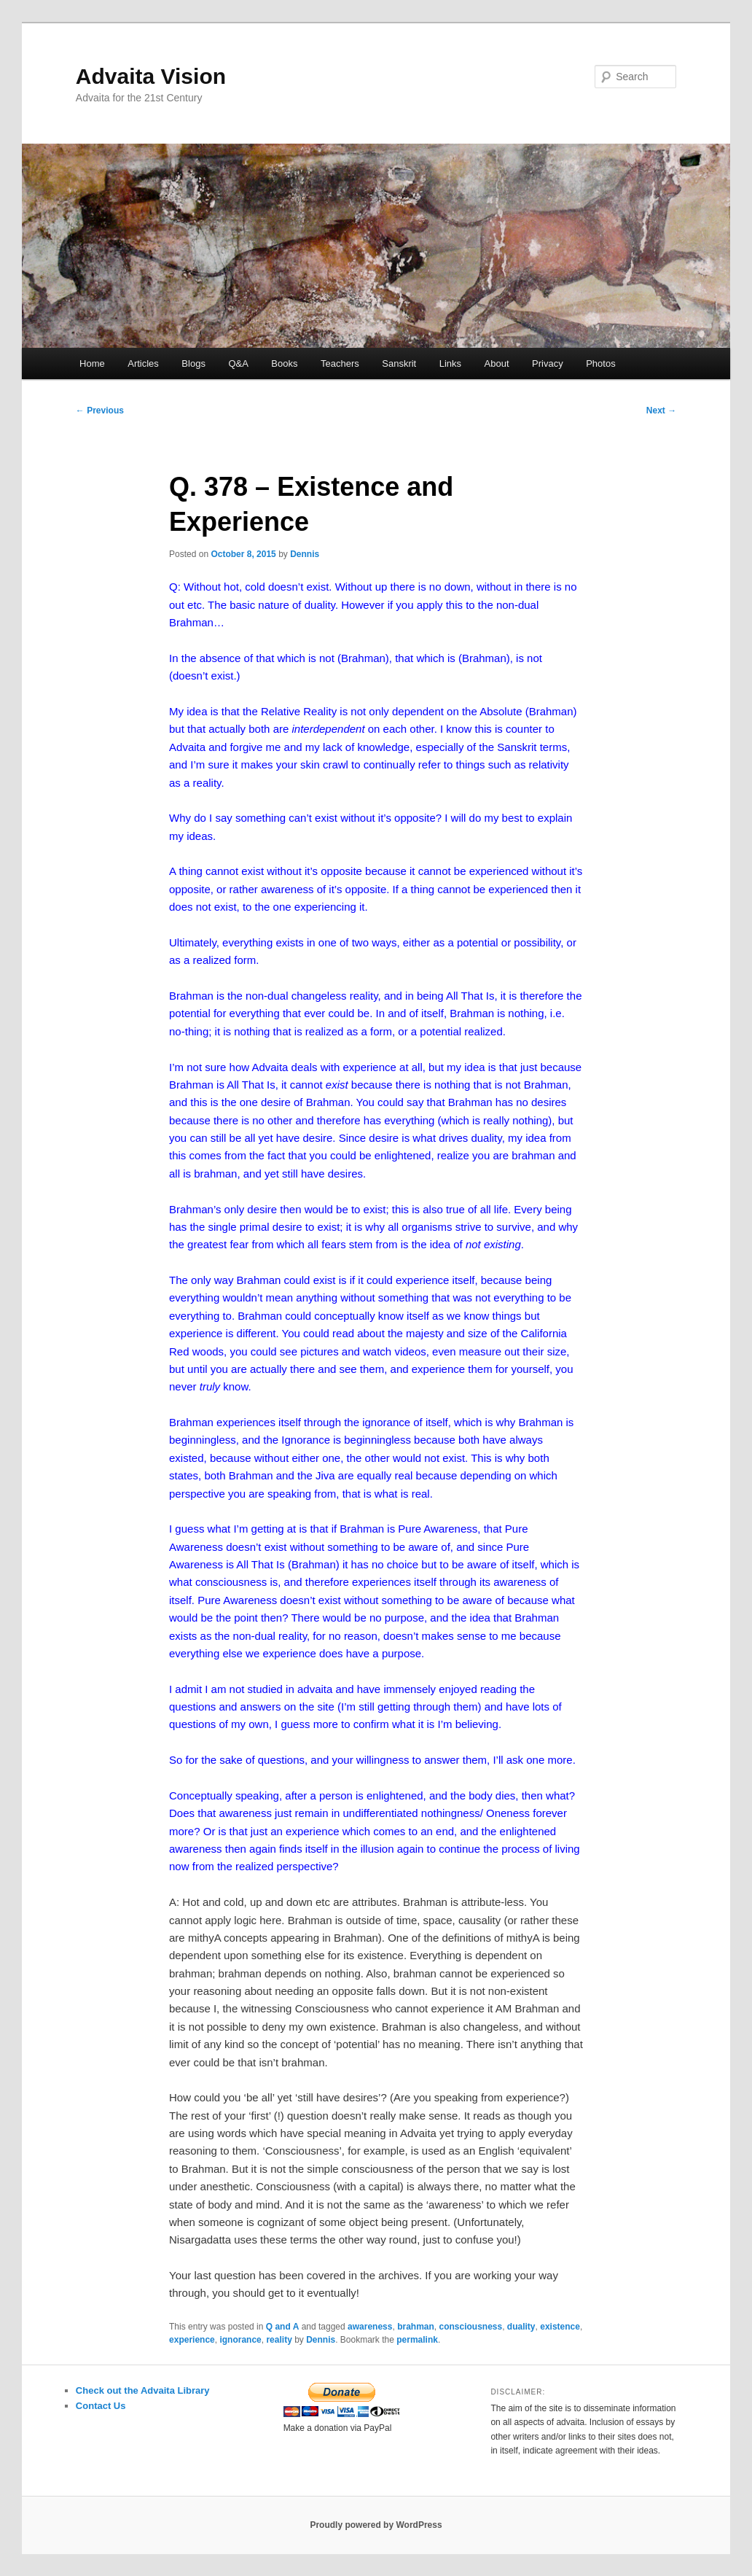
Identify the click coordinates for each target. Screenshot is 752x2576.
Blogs (193, 363)
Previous (100, 410)
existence (560, 2327)
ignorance (240, 2340)
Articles (143, 363)
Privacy (547, 363)
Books (284, 363)
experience (192, 2340)
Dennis (304, 554)
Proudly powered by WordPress (376, 2525)
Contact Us (101, 2405)
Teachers (340, 363)
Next (661, 410)
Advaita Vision (151, 76)
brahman (415, 2327)
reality (278, 2340)
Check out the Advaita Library (143, 2390)
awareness (370, 2327)
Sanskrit (399, 363)
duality (521, 2327)
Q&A (238, 363)
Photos (600, 363)
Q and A (282, 2327)
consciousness (470, 2327)
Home (92, 363)
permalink (417, 2340)
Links (450, 363)
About (497, 363)
